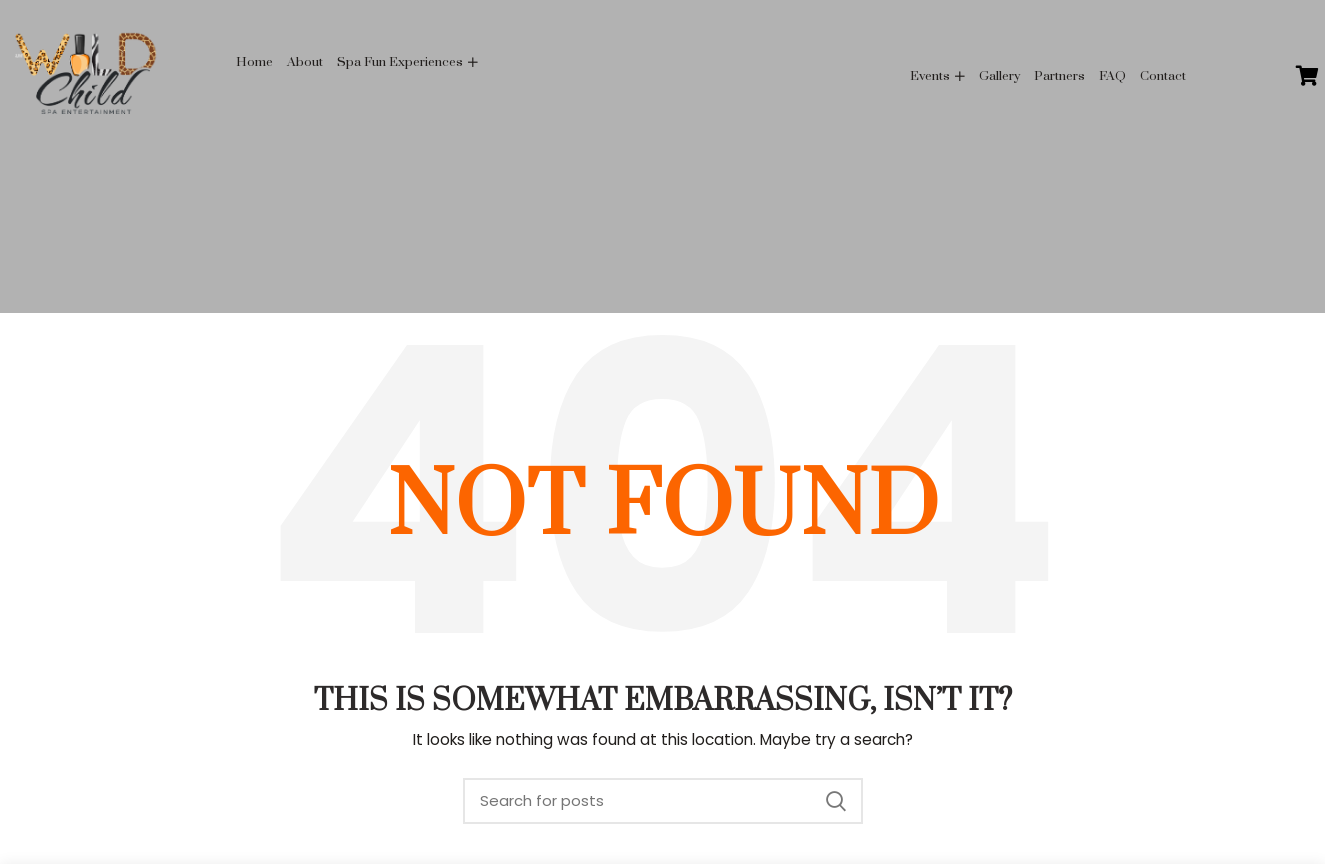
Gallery (999, 76)
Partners (1059, 76)
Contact (1163, 76)
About (305, 62)
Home (254, 62)
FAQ (1112, 76)
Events (930, 76)
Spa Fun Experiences (400, 62)
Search (836, 801)
